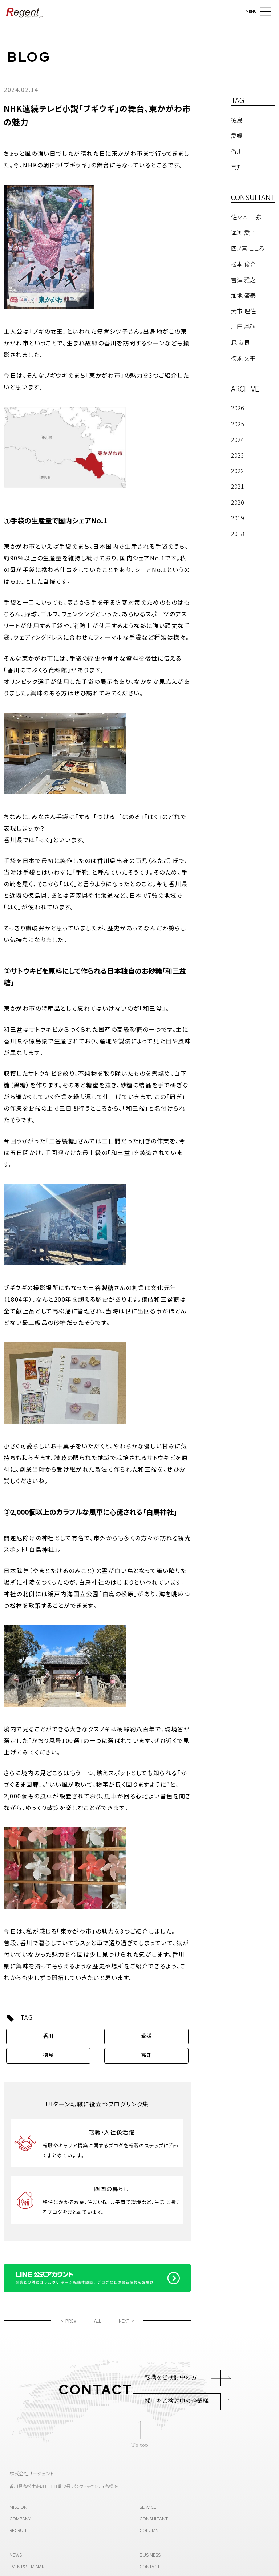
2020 (237, 502)
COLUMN (149, 2530)
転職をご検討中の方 (171, 2378)
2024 (237, 439)
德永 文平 (243, 358)
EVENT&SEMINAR (26, 2566)
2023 (237, 455)
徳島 (48, 2054)
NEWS (15, 2554)
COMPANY (20, 2518)
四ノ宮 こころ (247, 248)
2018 (237, 533)
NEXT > (126, 2320)
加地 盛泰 (243, 295)
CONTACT (150, 2566)
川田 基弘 (243, 326)
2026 (237, 407)
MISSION (18, 2506)
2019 (237, 518)
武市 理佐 (243, 311)
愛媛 (146, 2035)
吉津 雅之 (243, 279)
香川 (48, 2035)
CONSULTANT (154, 2518)
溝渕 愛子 (243, 232)
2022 (237, 470)
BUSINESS (150, 2554)
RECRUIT (18, 2530)
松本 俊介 (243, 264)
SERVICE (148, 2506)
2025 (237, 423)
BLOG (29, 57)
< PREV (68, 2320)
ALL (97, 2320)
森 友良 (240, 342)
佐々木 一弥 (246, 216)
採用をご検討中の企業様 (177, 2401)
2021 (237, 486)
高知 (146, 2054)
